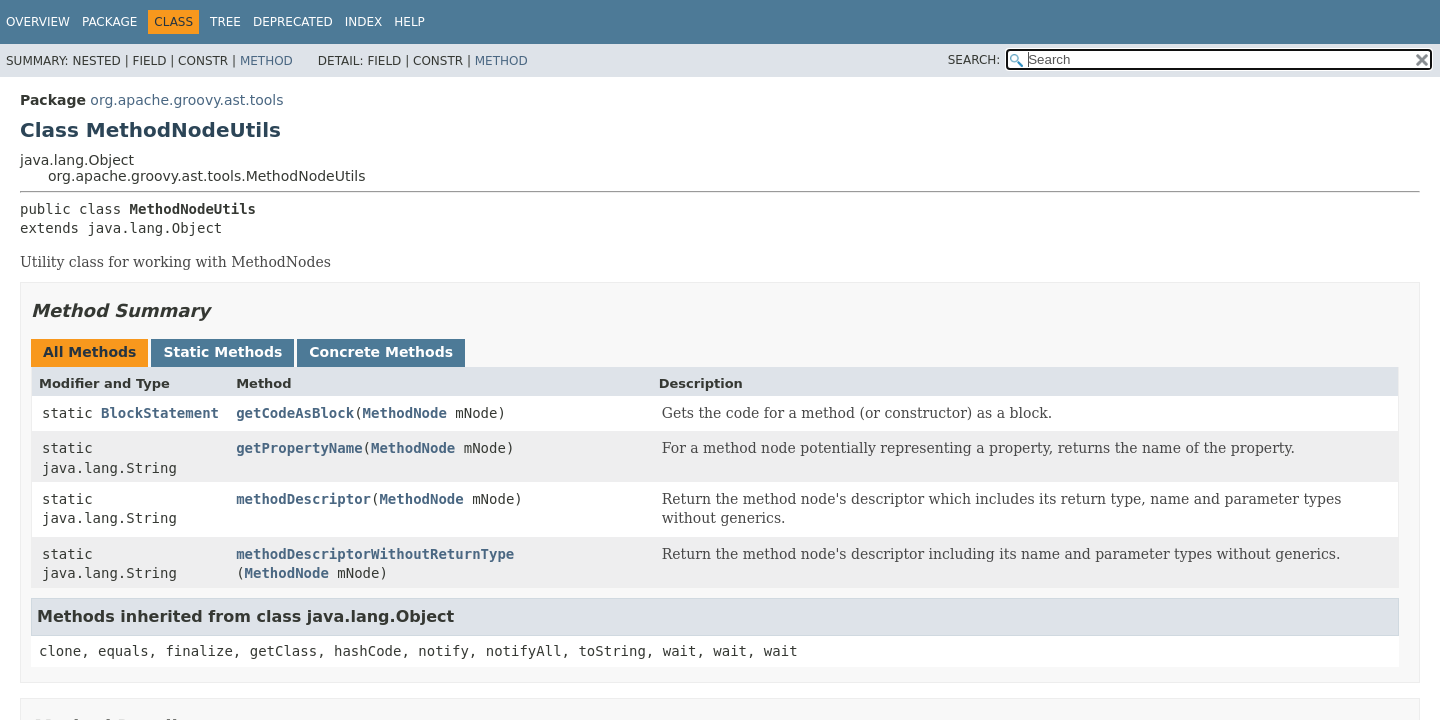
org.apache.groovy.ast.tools (186, 100)
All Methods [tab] (89, 352)
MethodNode (405, 413)
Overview (38, 22)
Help (409, 22)
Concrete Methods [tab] (381, 352)
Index (364, 22)
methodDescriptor (303, 499)
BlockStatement (160, 413)
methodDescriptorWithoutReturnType (375, 554)
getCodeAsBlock (295, 413)
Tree (225, 22)
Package (109, 22)
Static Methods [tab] (222, 352)
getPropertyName (299, 448)
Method (266, 61)
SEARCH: (974, 60)
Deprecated (293, 22)
